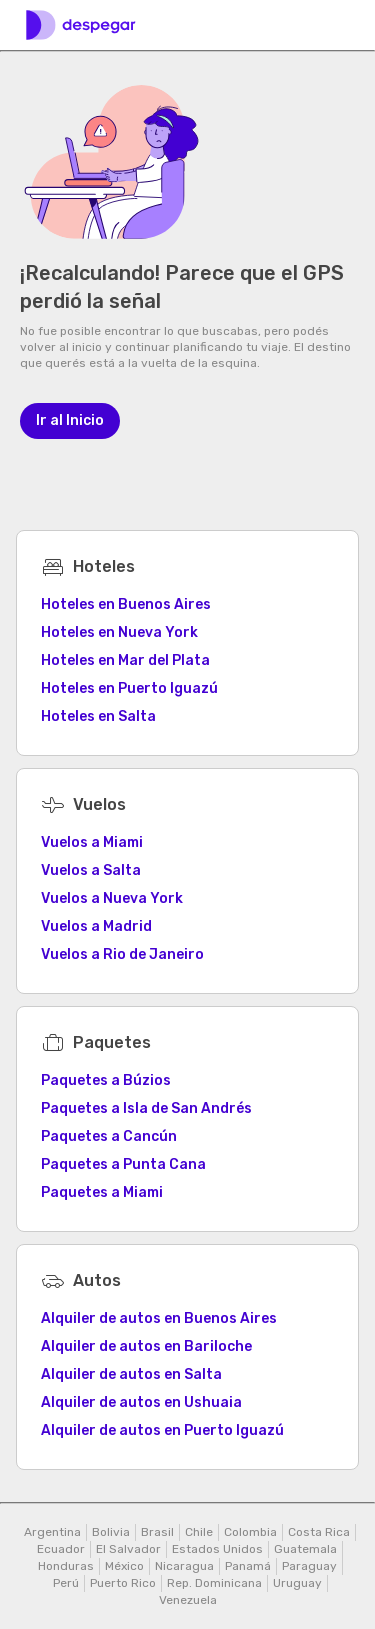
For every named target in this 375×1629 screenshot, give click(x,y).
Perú (66, 1583)
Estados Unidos (217, 1549)
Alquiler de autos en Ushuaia (141, 1402)
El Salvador (128, 1549)
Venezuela (188, 1600)
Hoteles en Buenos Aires (126, 604)
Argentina (52, 1532)
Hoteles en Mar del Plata (125, 660)
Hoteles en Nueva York (119, 632)
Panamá (248, 1566)
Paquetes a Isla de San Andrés (146, 1108)
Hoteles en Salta (98, 716)
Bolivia (111, 1532)
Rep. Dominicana (214, 1583)
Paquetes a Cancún (109, 1136)
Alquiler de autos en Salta (131, 1374)
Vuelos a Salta (91, 870)
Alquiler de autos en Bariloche (146, 1346)
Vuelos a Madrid (96, 926)
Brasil (157, 1532)
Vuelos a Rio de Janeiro (122, 954)
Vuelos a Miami (92, 842)
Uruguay (297, 1583)
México (124, 1566)
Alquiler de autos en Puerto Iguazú (162, 1430)
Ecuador (61, 1549)
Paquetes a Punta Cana (123, 1164)
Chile (199, 1532)
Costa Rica (319, 1532)
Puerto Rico (123, 1583)
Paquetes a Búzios (106, 1080)
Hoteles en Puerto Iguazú (129, 688)
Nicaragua (184, 1566)
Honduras (66, 1566)
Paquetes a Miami (102, 1192)
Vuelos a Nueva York (112, 898)
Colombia (250, 1532)
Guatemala (305, 1549)
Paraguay (309, 1566)
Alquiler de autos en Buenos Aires (159, 1318)
